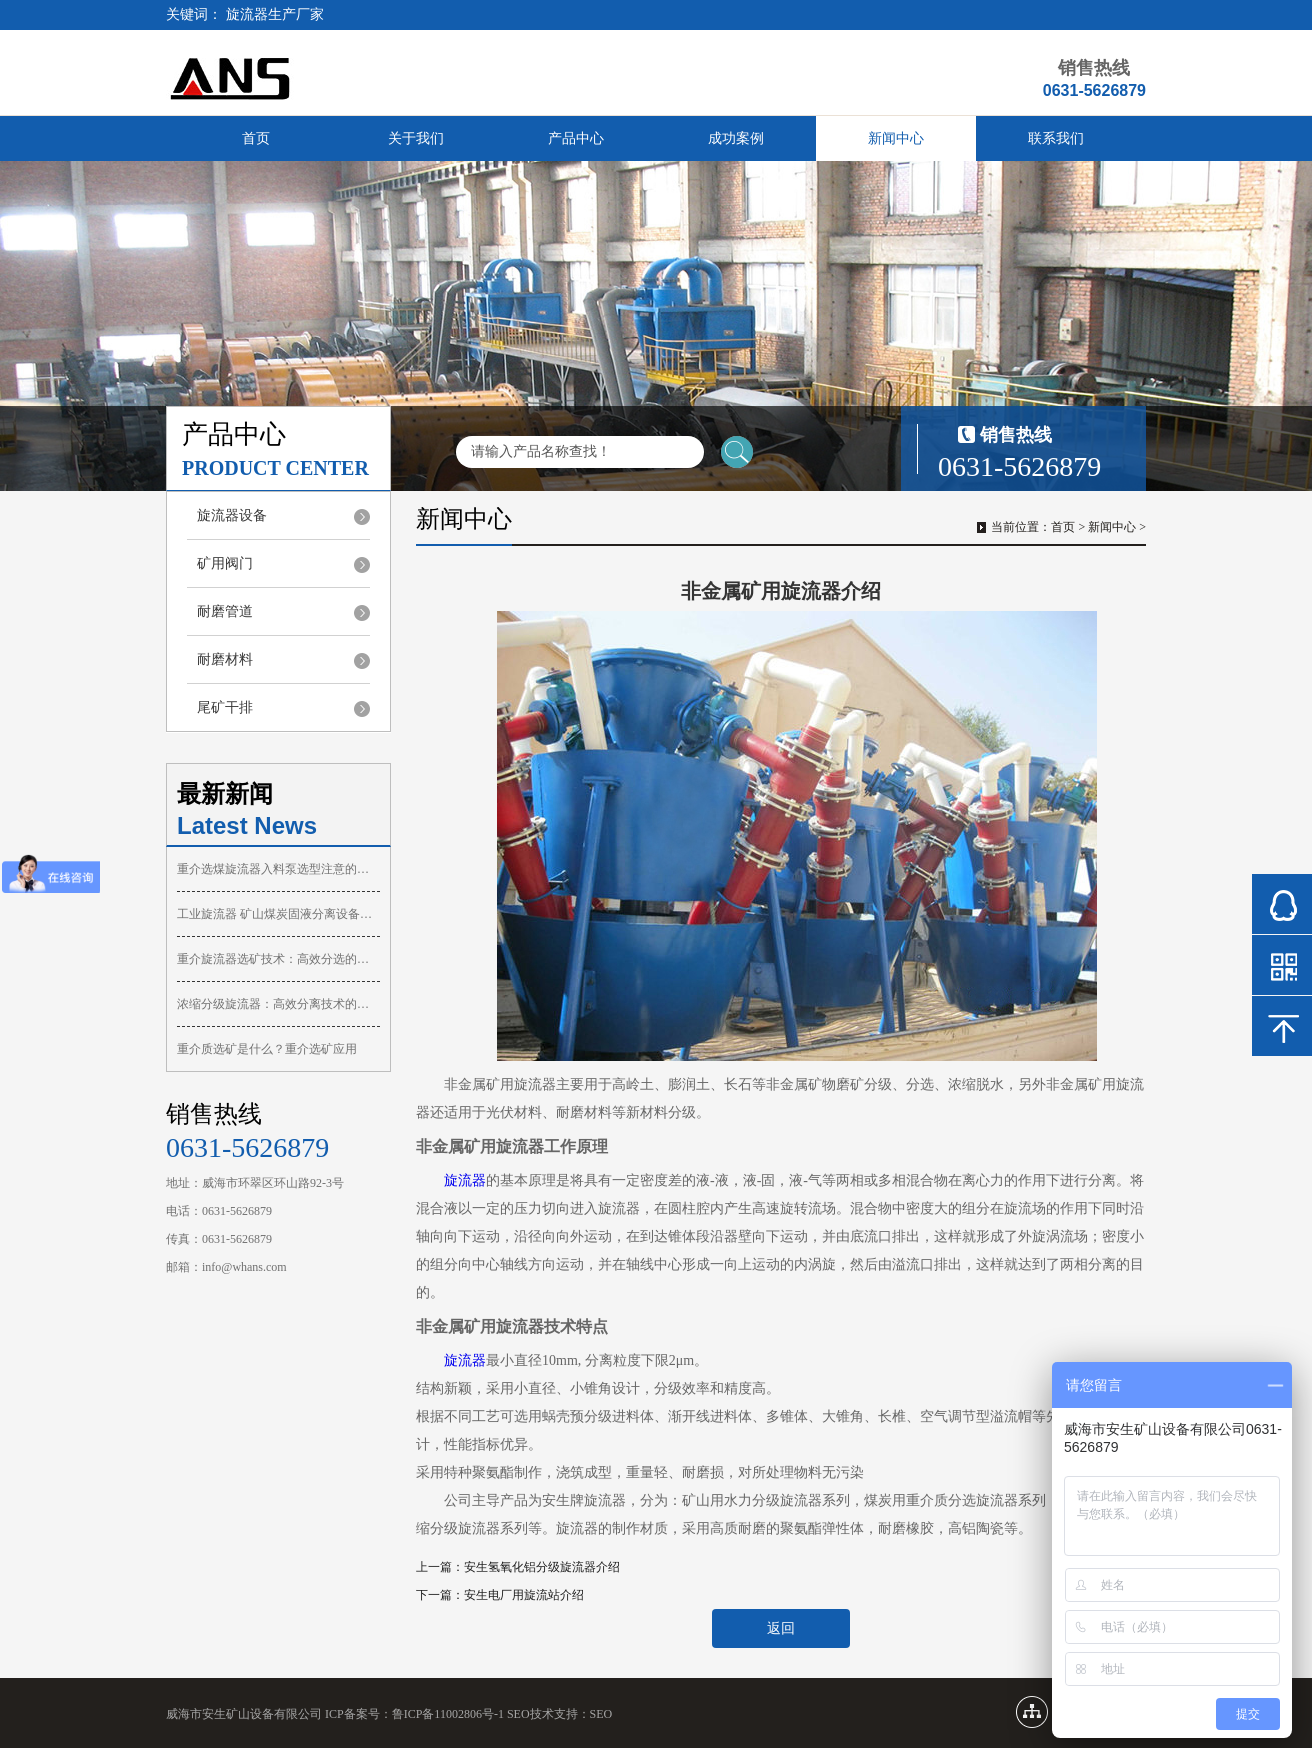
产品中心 (576, 138)
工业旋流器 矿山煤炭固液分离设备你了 (278, 914)
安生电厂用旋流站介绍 (524, 1595)
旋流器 (465, 1180)
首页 (256, 138)
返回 (781, 1628)
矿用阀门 (225, 563)
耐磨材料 (225, 659)
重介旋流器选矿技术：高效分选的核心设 (278, 959)
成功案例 (736, 138)
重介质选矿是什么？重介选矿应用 (267, 1049)
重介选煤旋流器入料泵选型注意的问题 (278, 869)
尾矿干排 (225, 707)
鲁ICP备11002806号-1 (448, 1714)
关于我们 (416, 138)
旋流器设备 (232, 515)
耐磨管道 (225, 611)
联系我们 (1056, 138)
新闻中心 (896, 138)
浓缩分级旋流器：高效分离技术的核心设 (278, 1004)
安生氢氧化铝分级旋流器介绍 (542, 1567)
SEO (601, 1714)
